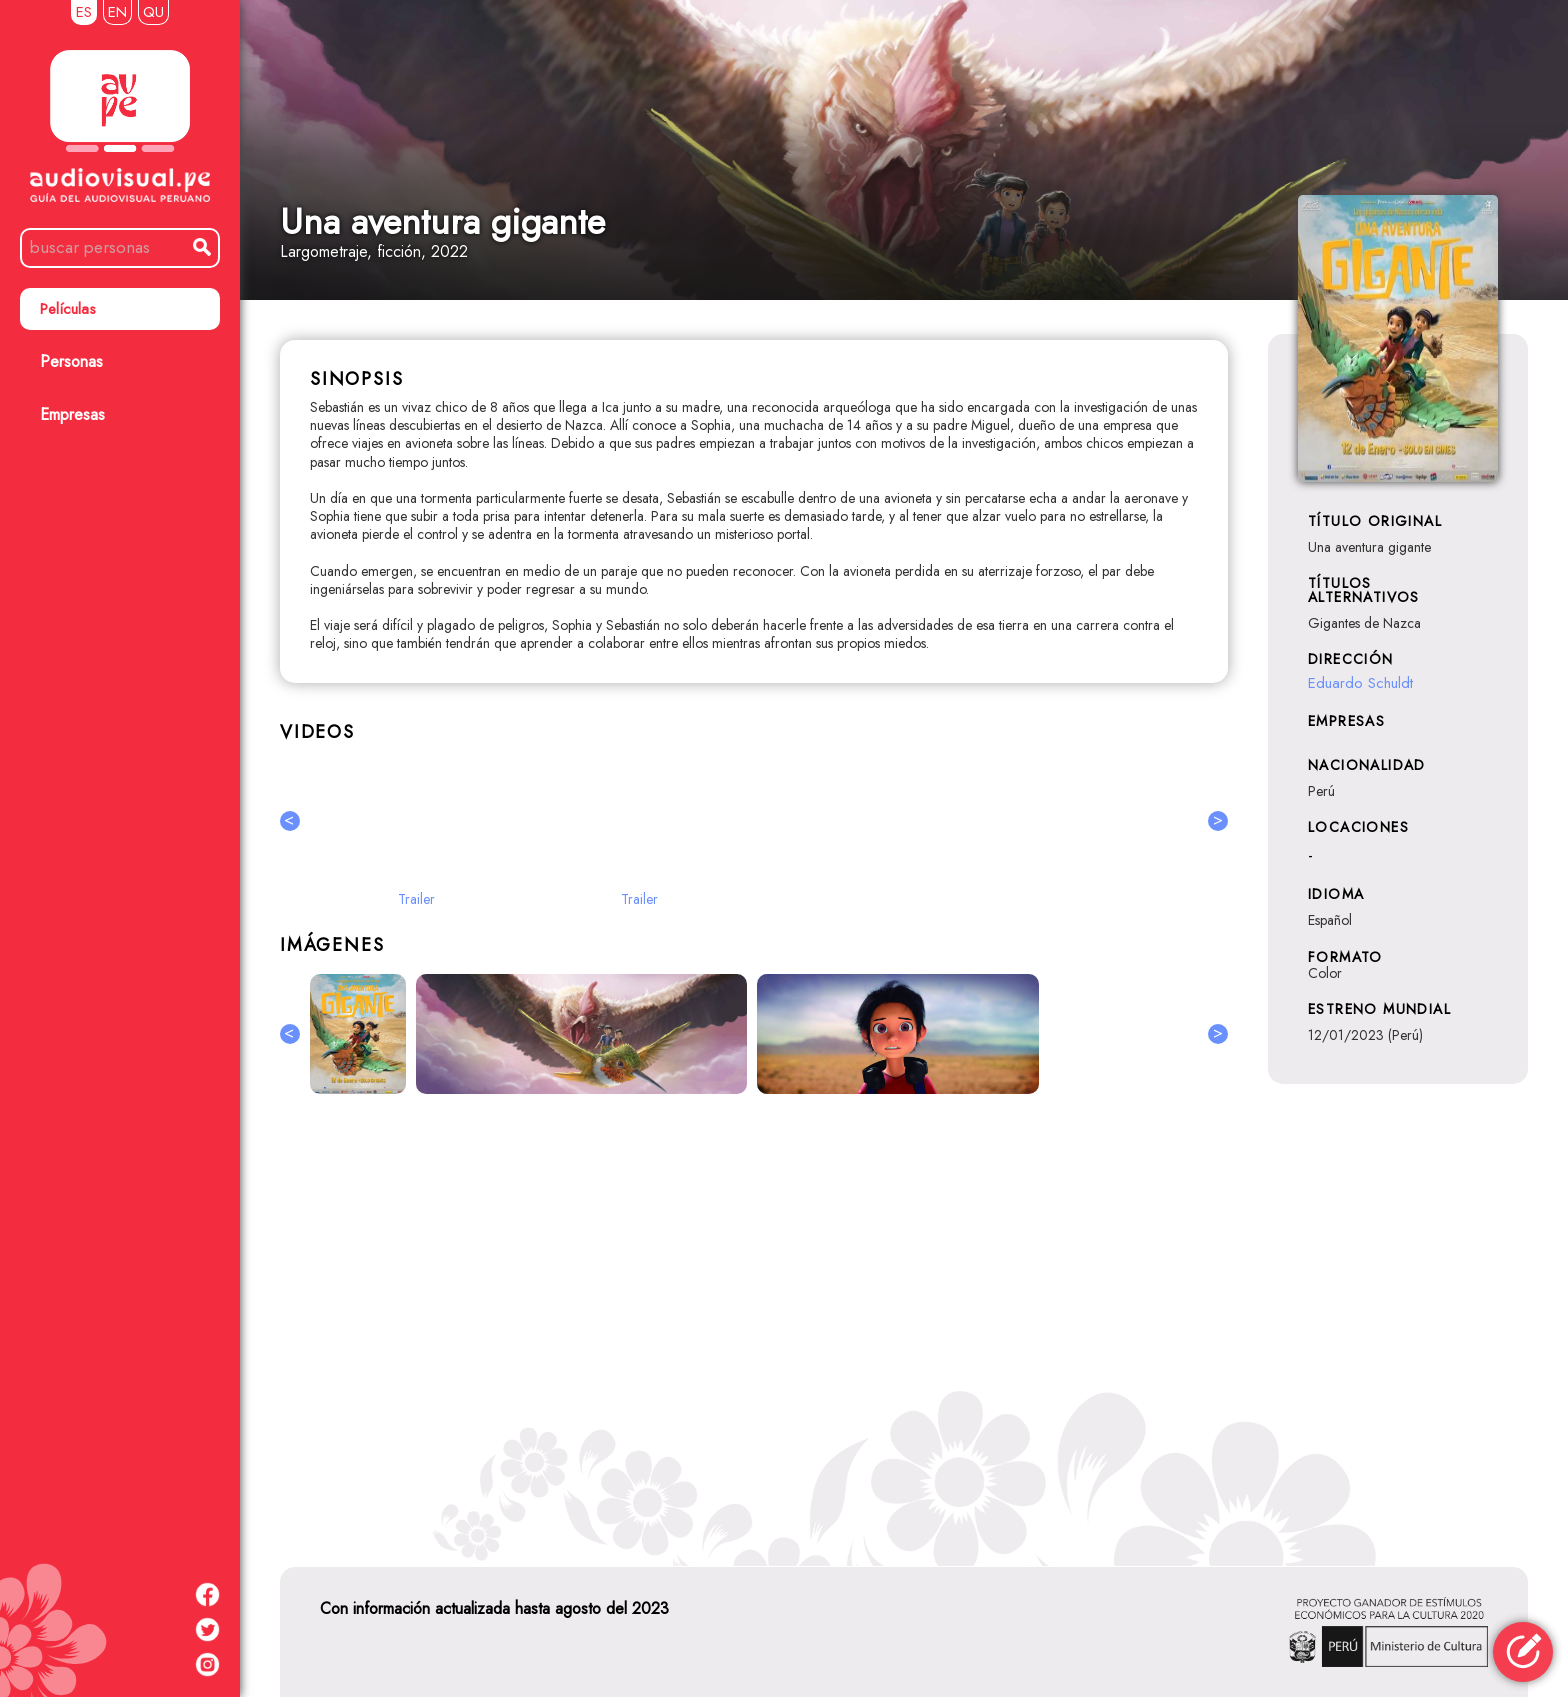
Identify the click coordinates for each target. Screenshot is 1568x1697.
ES (84, 12)
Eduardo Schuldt (1360, 683)
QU (153, 12)
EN (117, 12)
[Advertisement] (754, 1327)
